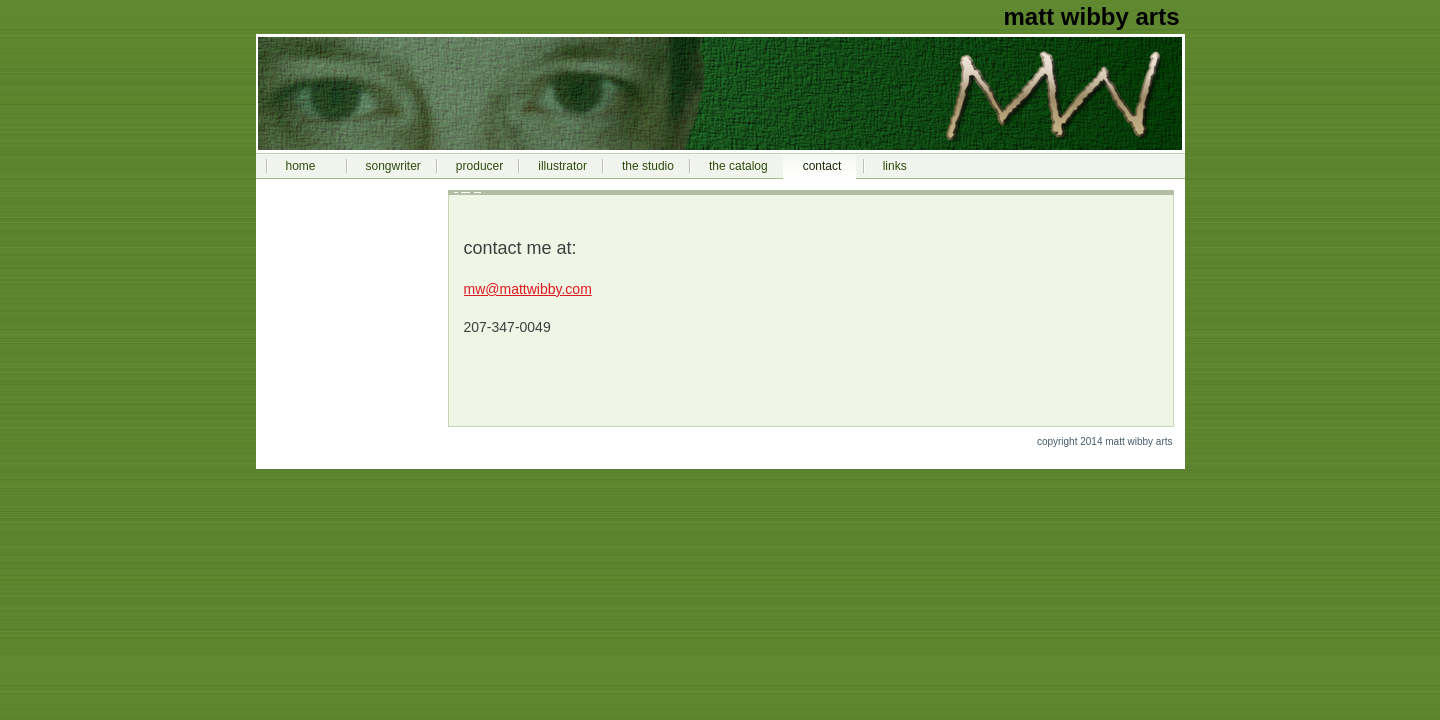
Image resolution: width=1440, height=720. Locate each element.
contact (822, 166)
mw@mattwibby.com (528, 289)
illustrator (562, 166)
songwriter (393, 166)
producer (479, 166)
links (895, 166)
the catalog (738, 166)
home (301, 166)
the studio (648, 166)
